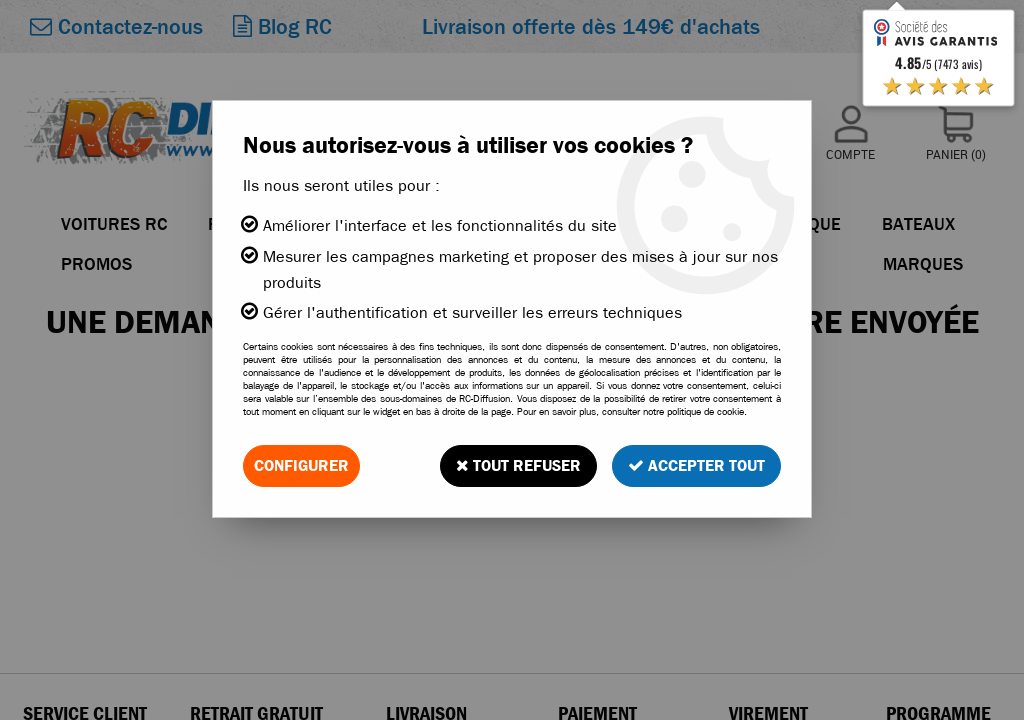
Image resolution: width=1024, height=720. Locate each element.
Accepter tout (696, 465)
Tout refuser (518, 465)
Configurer (301, 465)
